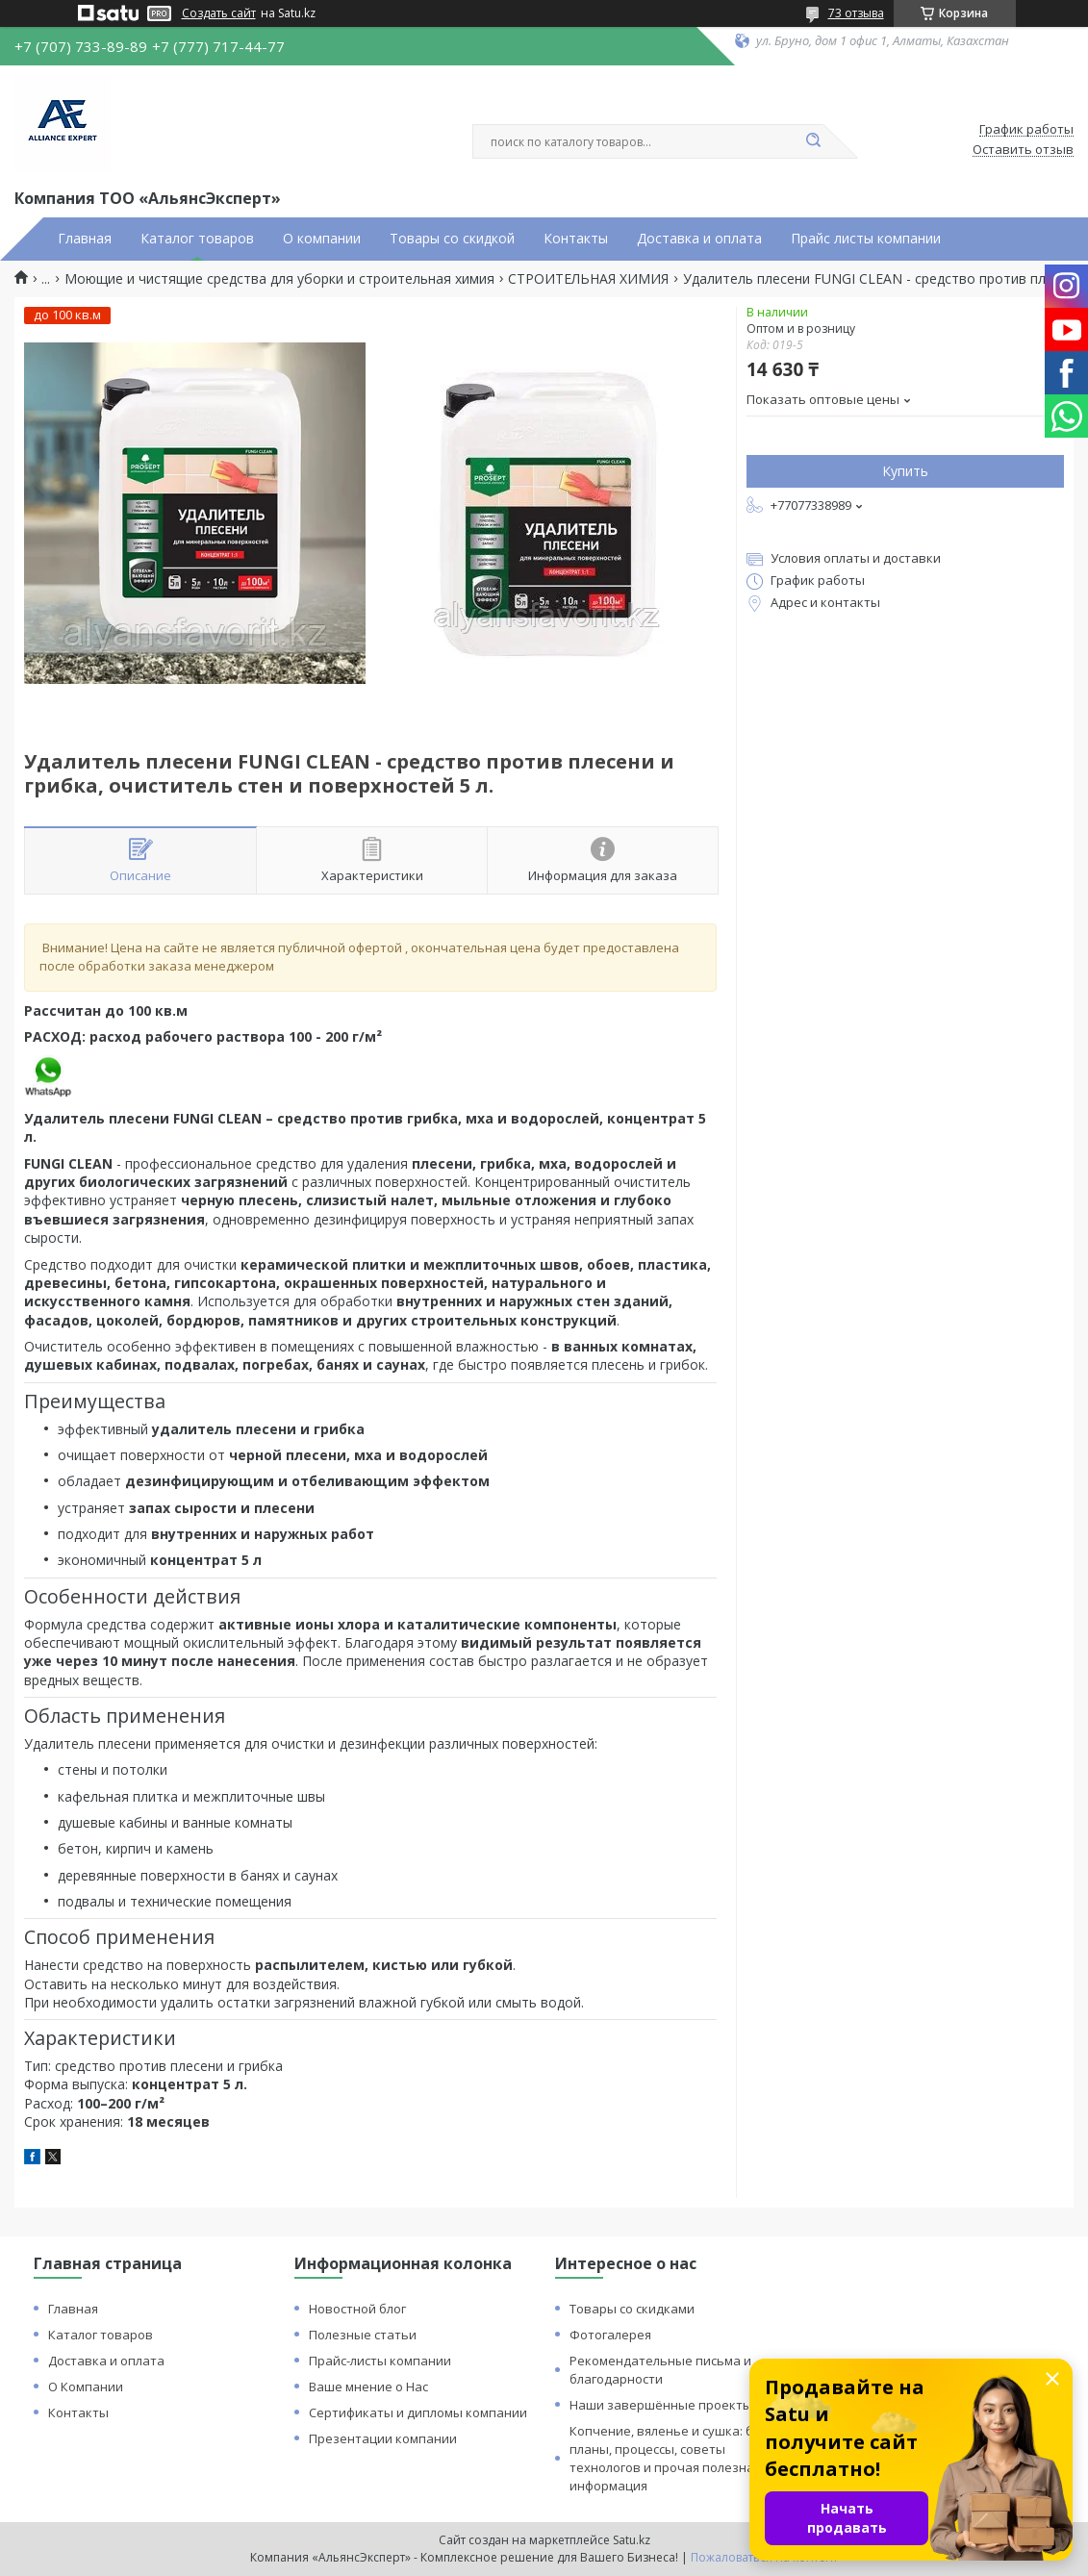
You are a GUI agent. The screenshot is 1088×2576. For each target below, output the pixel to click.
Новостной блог (357, 2308)
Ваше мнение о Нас (368, 2386)
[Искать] (814, 141)
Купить (905, 471)
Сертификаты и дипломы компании (418, 2412)
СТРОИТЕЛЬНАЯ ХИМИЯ (588, 279)
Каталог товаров (197, 238)
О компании (322, 238)
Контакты (576, 238)
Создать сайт (219, 13)
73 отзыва (856, 13)
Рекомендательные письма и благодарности (660, 2369)
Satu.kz (631, 2540)
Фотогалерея (610, 2334)
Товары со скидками (632, 2308)
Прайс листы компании (866, 238)
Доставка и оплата (699, 238)
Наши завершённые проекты (660, 2404)
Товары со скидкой (452, 238)
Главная (85, 238)
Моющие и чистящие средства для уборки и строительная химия (279, 279)
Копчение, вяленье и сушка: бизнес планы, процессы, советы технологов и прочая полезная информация (679, 2458)
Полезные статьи (363, 2334)
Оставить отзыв (1023, 150)
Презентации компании (383, 2438)
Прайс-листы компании (380, 2360)
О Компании (85, 2386)
